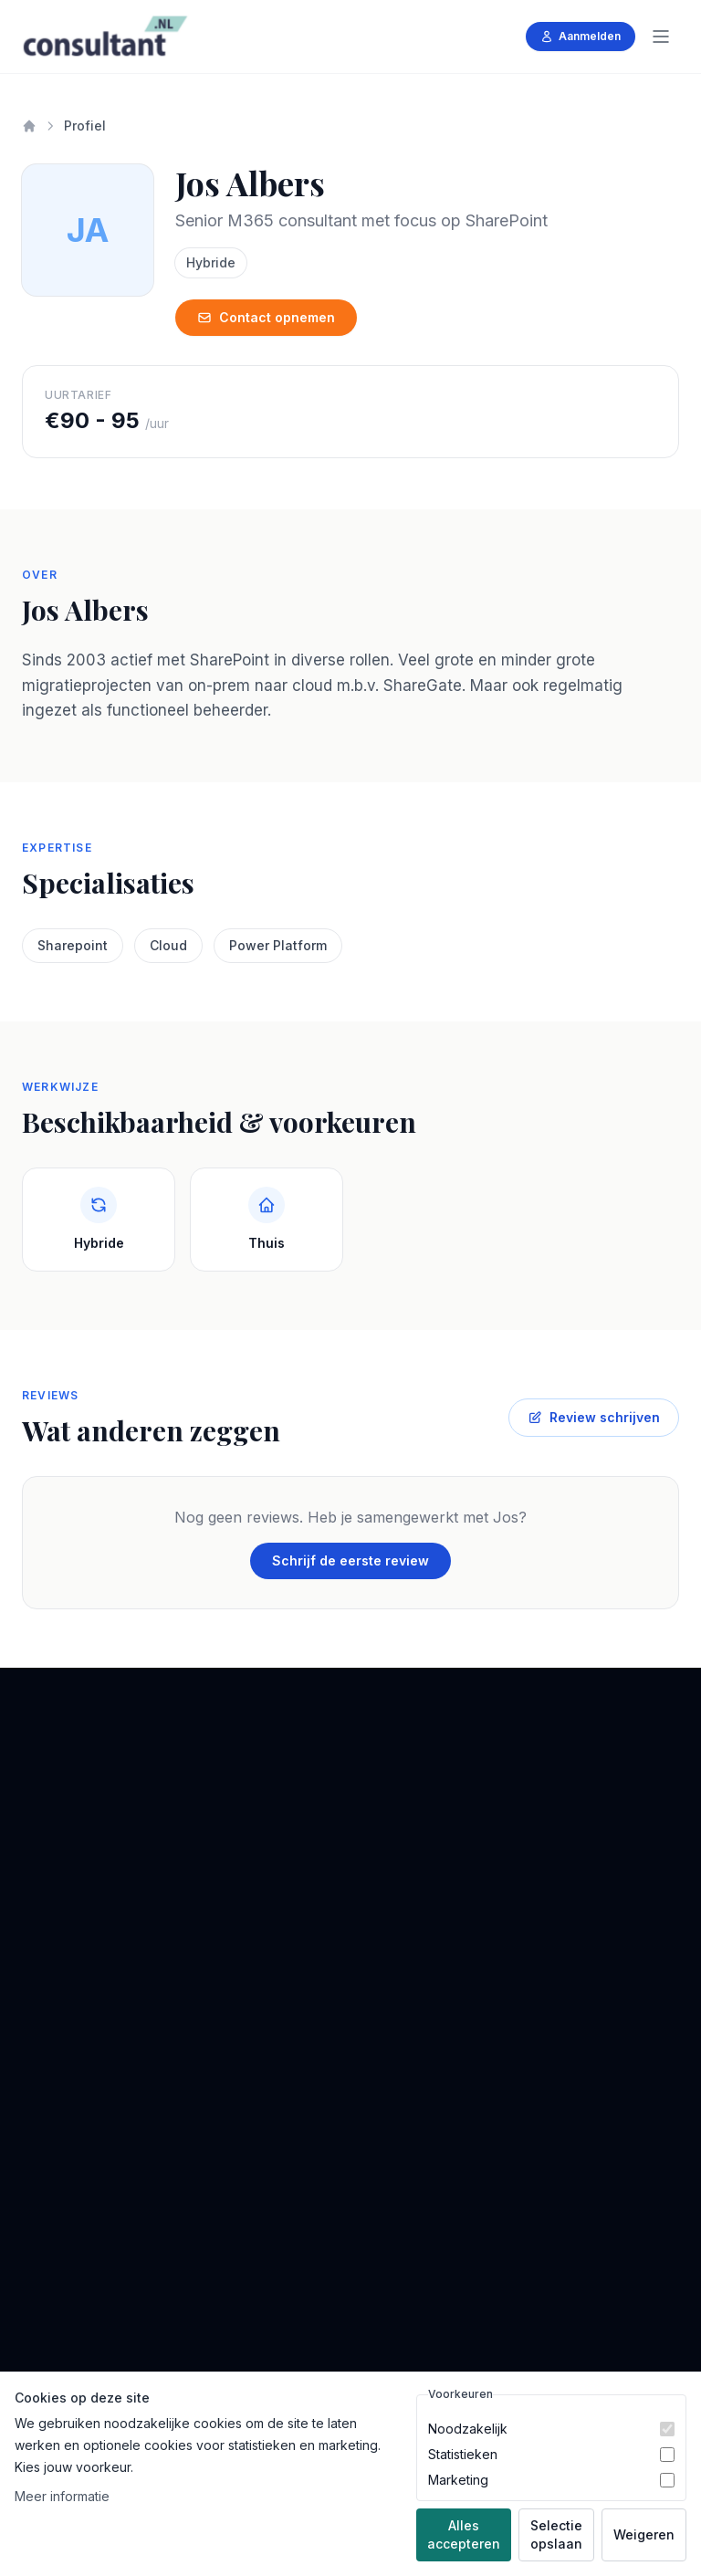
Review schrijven (594, 1417)
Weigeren (644, 2534)
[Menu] (661, 36)
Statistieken (462, 2454)
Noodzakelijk (467, 2428)
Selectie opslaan (556, 2534)
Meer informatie (62, 2496)
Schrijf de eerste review (350, 1560)
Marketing (458, 2479)
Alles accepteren (463, 2534)
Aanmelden (580, 36)
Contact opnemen (266, 317)
